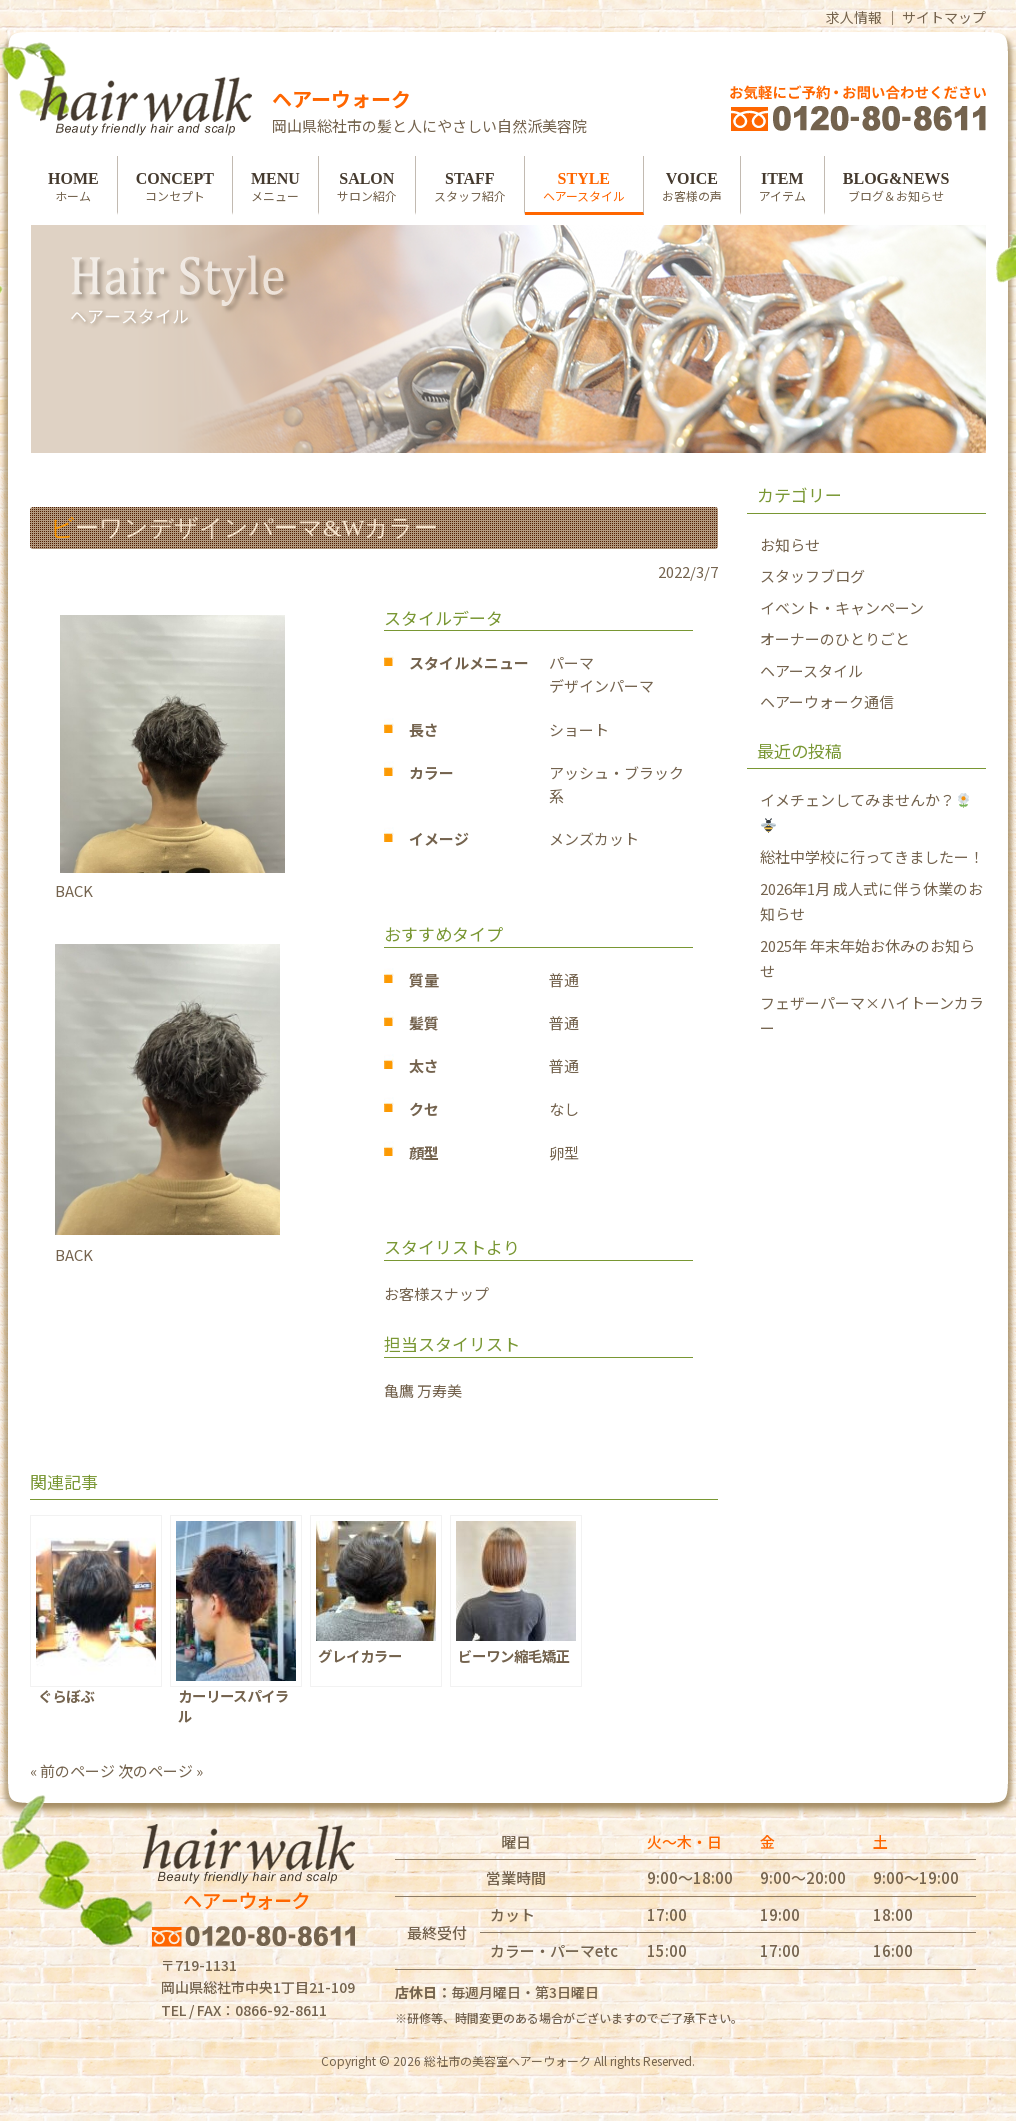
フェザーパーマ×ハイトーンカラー (872, 1015)
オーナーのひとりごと (835, 638)
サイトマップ (944, 17)
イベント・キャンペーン (842, 607)
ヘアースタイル (811, 670)
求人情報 (854, 17)
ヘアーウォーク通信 (827, 701)
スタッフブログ (812, 575)
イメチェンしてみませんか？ (865, 811)
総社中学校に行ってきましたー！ (872, 856)
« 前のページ (72, 1770)
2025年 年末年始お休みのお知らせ (867, 958)
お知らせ (790, 544)
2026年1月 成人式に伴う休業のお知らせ (871, 901)
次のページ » (160, 1770)
